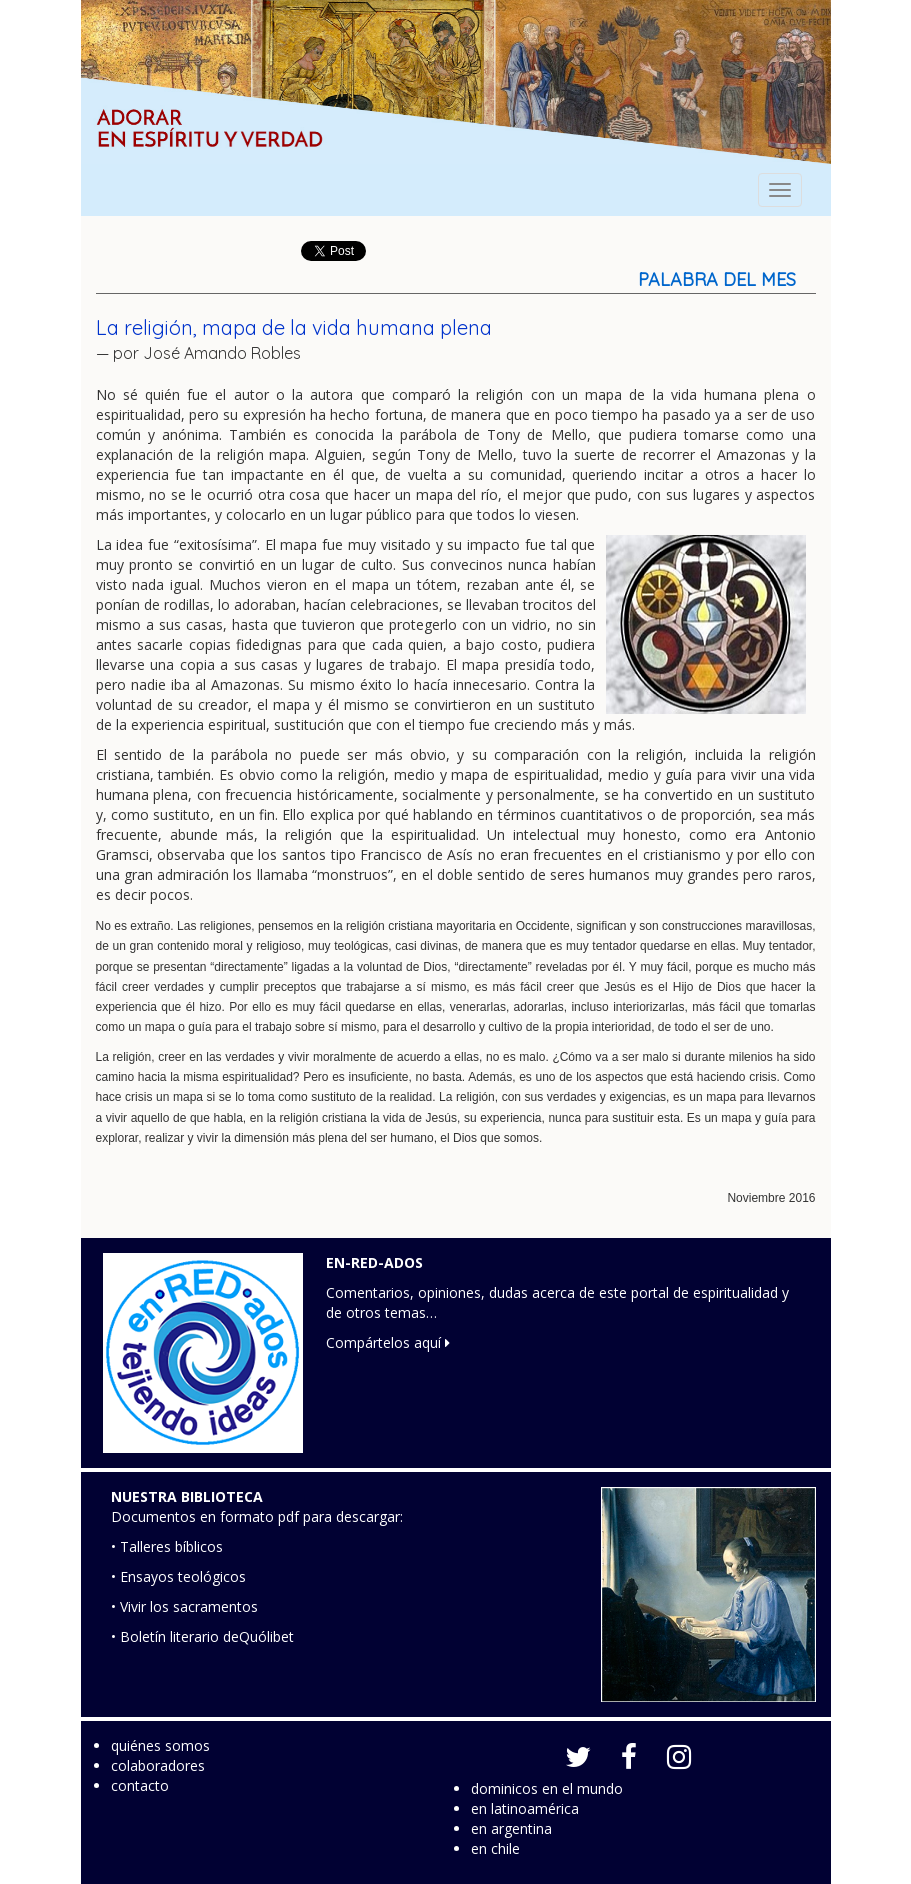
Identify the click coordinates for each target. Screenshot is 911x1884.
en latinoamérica (525, 1808)
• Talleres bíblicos (167, 1546)
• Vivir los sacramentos (184, 1606)
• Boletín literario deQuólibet (202, 1636)
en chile (495, 1848)
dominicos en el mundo (547, 1788)
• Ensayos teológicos (178, 1576)
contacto (140, 1785)
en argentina (511, 1828)
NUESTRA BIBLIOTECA (187, 1496)
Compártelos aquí (388, 1342)
